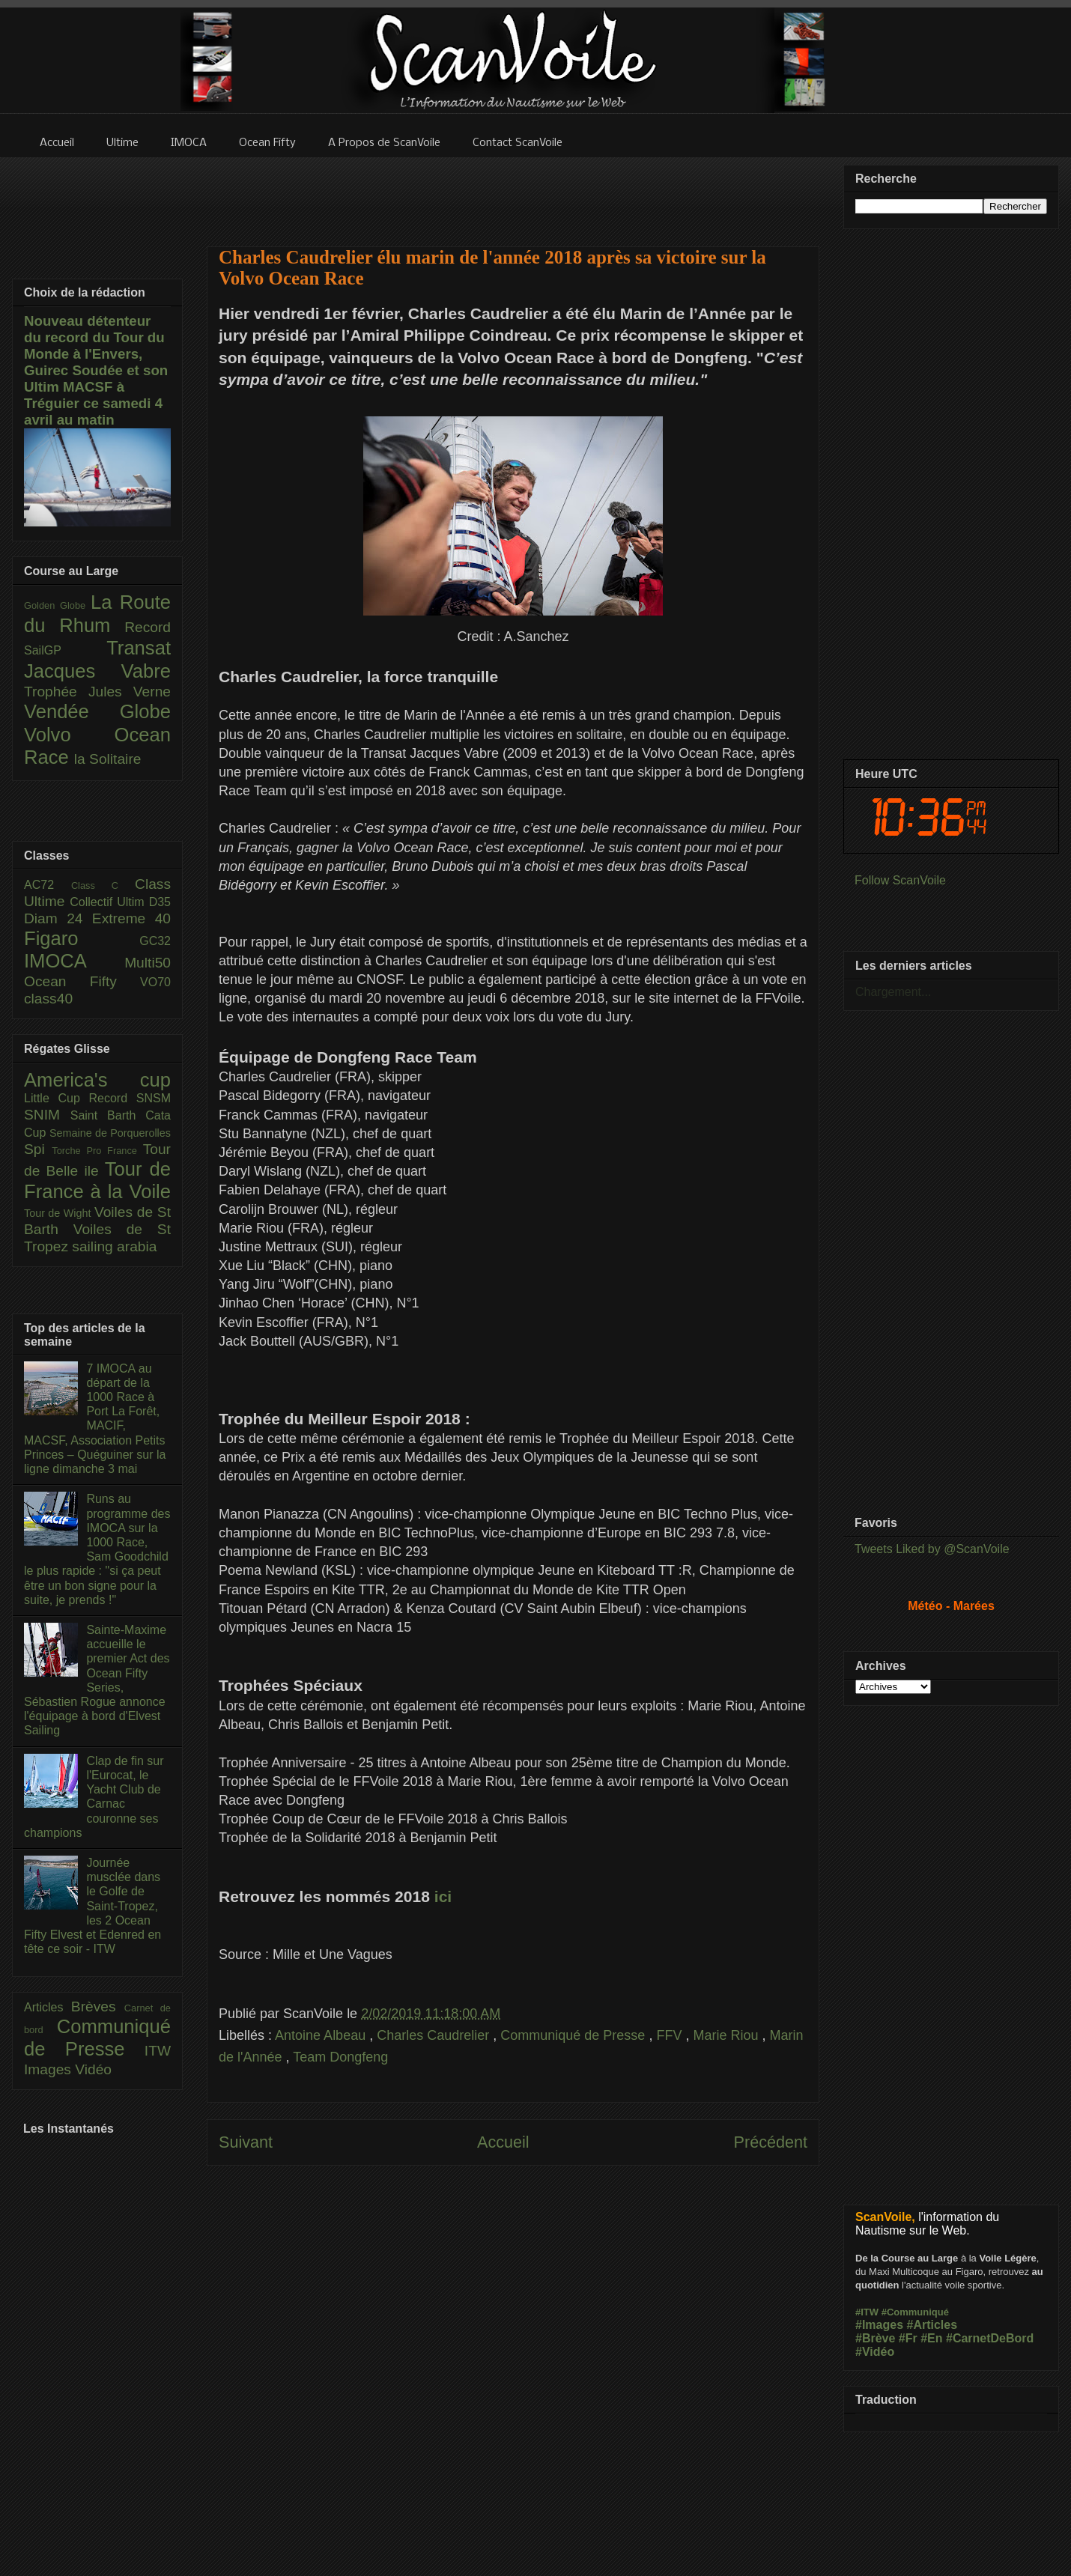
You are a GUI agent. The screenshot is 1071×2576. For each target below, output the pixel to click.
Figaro (81, 938)
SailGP (65, 650)
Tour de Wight (59, 1213)
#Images (879, 2324)
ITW (158, 2051)
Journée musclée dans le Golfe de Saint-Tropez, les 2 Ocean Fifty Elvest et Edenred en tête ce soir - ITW (92, 1905)
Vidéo (93, 2069)
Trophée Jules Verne (97, 691)
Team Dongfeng (340, 2057)
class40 (48, 998)
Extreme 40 (131, 918)
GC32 (155, 941)
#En (931, 2338)
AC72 (47, 884)
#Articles (932, 2324)
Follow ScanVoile (900, 880)
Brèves (97, 2006)
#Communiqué (915, 2312)
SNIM (47, 1115)
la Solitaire (108, 759)
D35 (160, 902)
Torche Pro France (97, 1150)
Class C (103, 885)
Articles (47, 2007)
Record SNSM (130, 1098)
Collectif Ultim (109, 902)
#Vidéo (874, 2351)
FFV (670, 2035)
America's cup (97, 1079)
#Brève (875, 2338)
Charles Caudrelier (435, 2035)
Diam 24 (58, 918)
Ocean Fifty (82, 981)
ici (443, 1896)
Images (49, 2069)
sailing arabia (114, 1246)
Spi (38, 1149)
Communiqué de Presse (574, 2035)
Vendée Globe (97, 711)
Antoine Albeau (322, 2035)
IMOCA (74, 960)
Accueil (503, 2142)
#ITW (867, 2312)
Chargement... (893, 991)
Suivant (246, 2142)
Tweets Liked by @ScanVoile (932, 1549)
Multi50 (147, 962)
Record (147, 627)
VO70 (155, 982)
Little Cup (56, 1098)
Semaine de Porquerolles (110, 1133)
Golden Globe (57, 605)
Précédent (770, 2142)
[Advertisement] (513, 192)
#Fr (908, 2338)
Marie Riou (727, 2035)
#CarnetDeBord (990, 2338)
